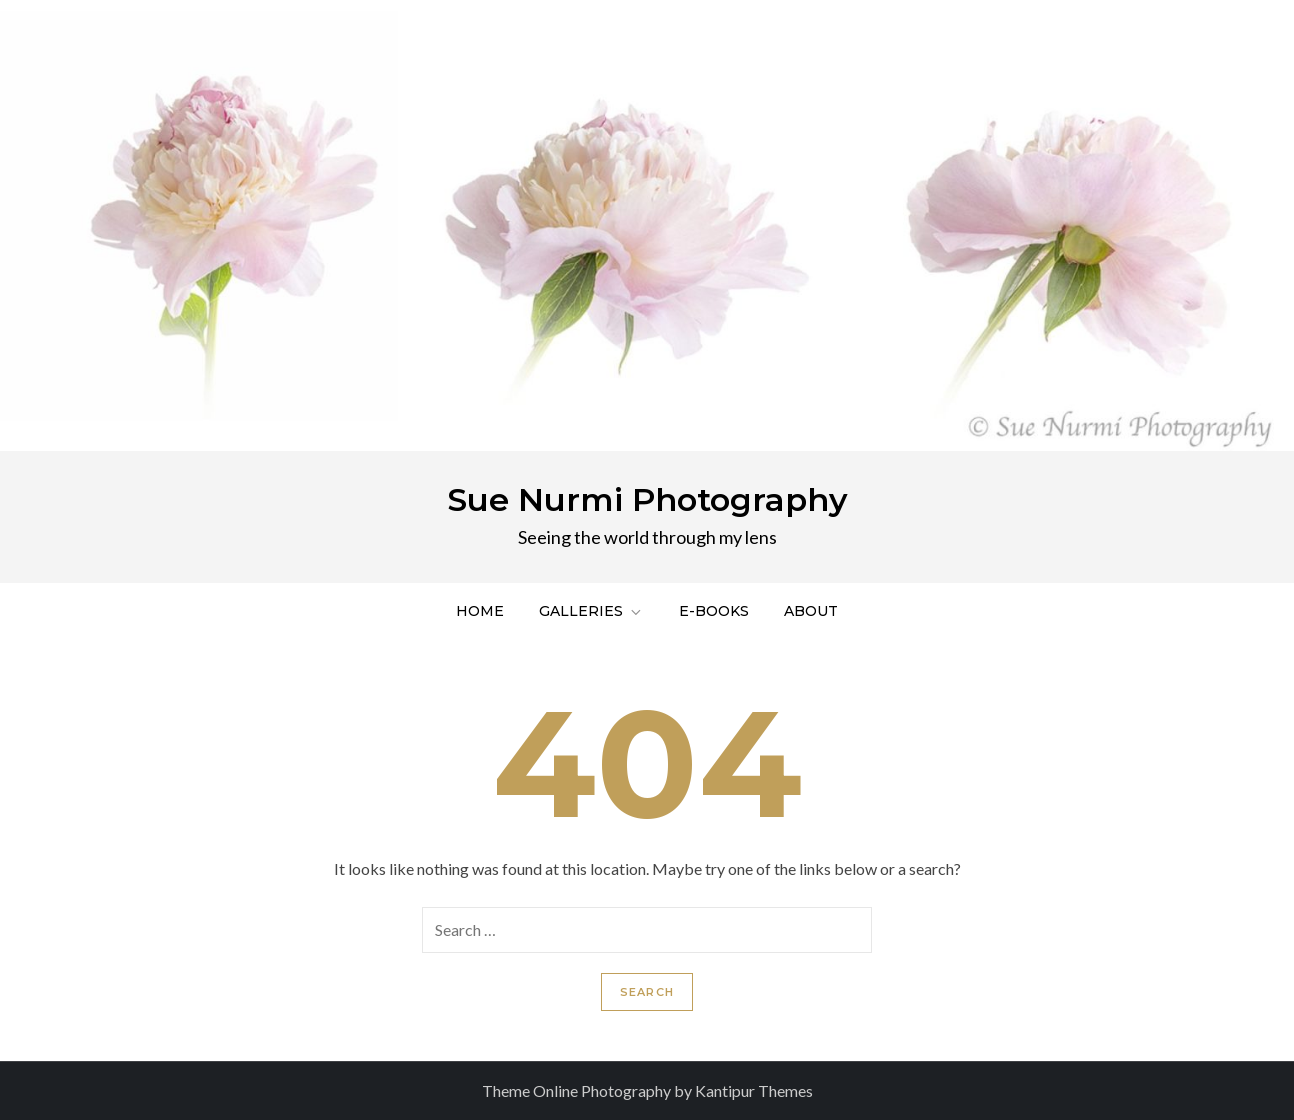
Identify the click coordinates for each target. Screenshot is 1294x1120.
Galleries (591, 611)
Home (480, 611)
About (811, 611)
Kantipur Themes (754, 1090)
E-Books (714, 611)
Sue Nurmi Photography (647, 499)
